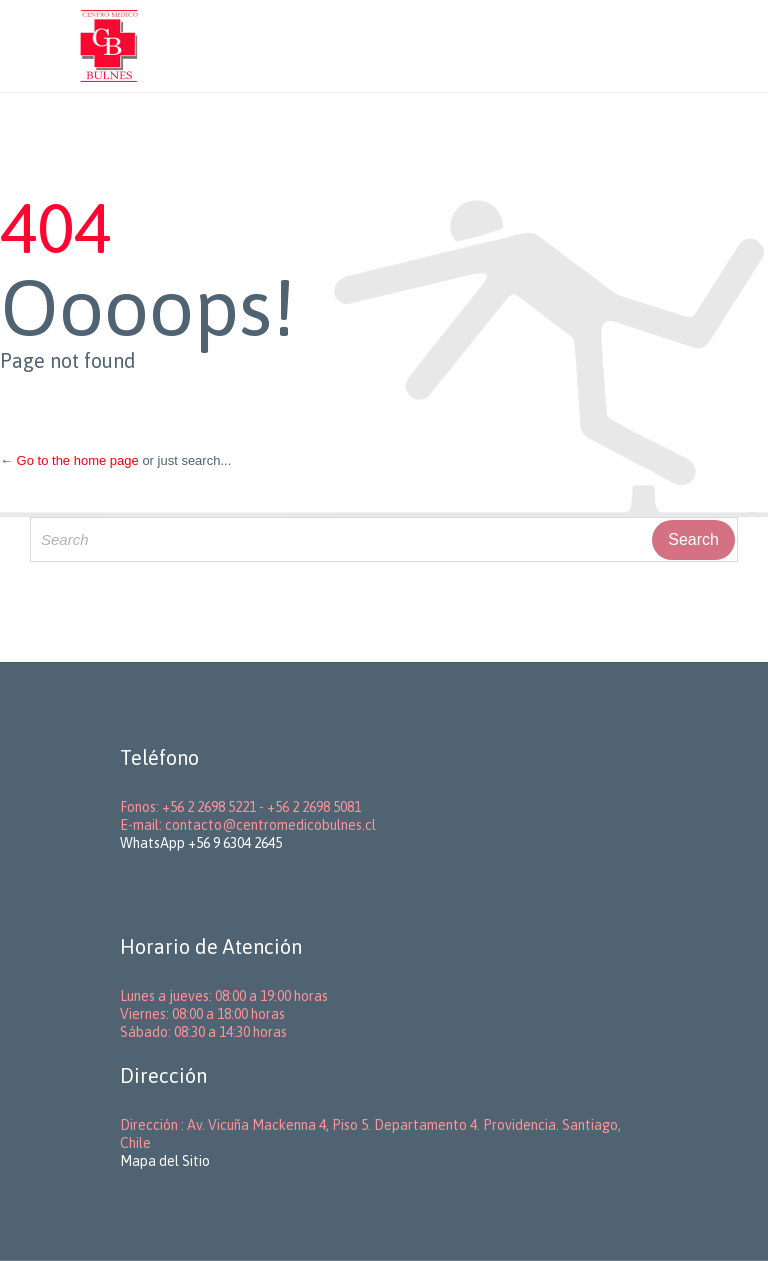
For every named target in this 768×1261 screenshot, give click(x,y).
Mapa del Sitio (165, 1161)
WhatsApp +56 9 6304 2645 (201, 843)
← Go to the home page (69, 460)
